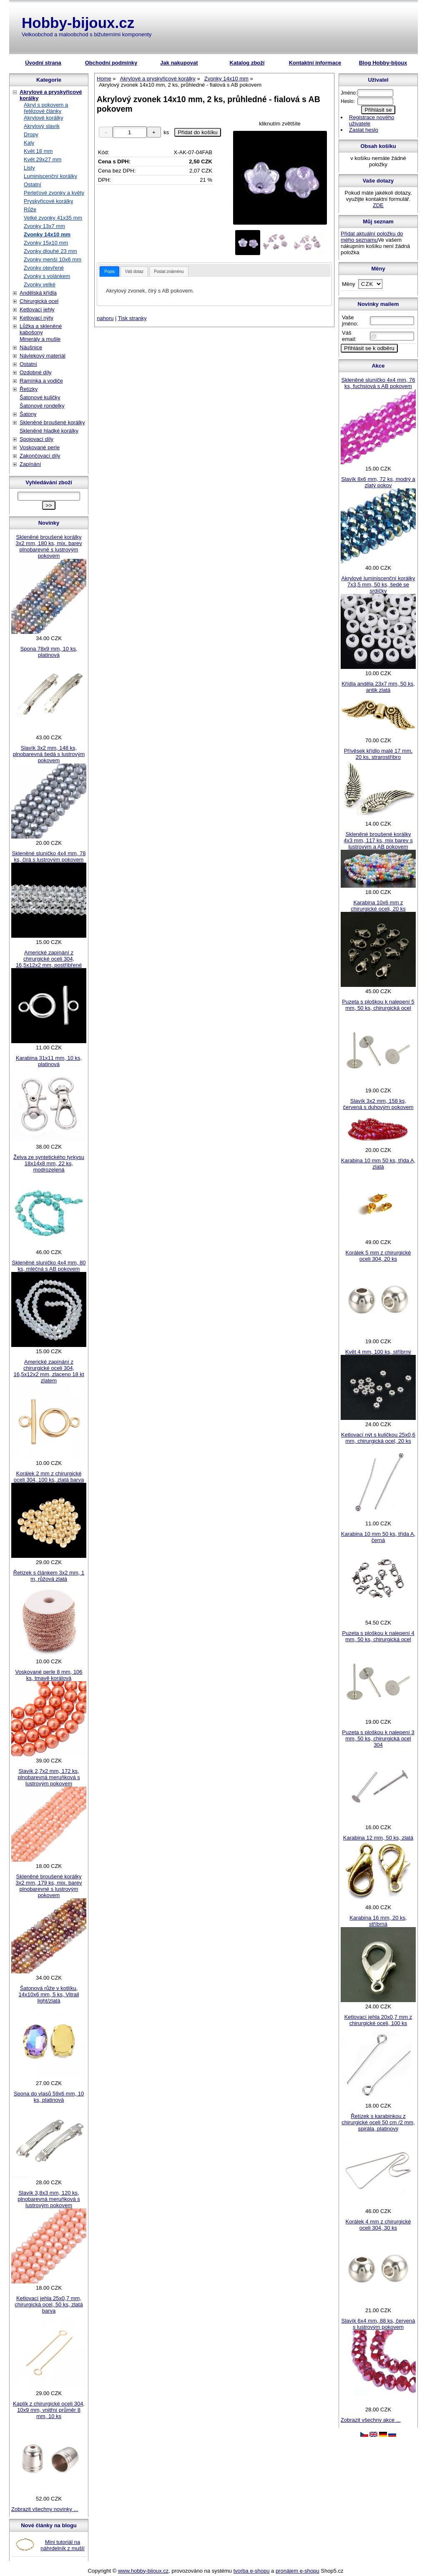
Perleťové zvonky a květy (54, 193)
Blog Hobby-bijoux (383, 63)
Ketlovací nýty (36, 318)
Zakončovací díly (40, 456)
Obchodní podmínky (111, 63)
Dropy (31, 134)
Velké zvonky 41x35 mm (53, 218)
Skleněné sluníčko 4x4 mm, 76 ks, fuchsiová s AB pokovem (378, 383)
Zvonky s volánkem (47, 276)
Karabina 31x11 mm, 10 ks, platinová (49, 1061)
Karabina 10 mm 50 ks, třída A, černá (378, 1537)
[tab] (109, 271)
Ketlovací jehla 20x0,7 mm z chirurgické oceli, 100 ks (378, 2020)
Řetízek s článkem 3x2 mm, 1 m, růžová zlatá (49, 1576)
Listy (29, 168)
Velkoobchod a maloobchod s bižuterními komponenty (86, 34)
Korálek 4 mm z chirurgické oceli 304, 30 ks (378, 2224)
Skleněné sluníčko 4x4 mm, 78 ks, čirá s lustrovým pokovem (48, 856)
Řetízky (29, 389)
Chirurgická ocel (39, 301)
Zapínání (30, 464)
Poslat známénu (169, 271)
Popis (109, 271)
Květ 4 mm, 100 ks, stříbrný (378, 1352)
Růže (30, 209)
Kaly (29, 143)
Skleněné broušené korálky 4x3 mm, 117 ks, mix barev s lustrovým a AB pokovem (378, 840)
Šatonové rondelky (42, 406)
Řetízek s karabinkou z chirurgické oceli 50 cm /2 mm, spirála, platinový (378, 2122)
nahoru (105, 318)
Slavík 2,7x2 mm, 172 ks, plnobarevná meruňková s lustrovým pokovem (49, 1777)
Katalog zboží (247, 63)
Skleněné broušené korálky (52, 422)
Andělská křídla (38, 293)
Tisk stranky (132, 318)
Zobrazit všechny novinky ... (44, 2509)
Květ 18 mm (38, 151)
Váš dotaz (134, 271)
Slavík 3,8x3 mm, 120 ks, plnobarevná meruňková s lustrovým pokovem (49, 2199)
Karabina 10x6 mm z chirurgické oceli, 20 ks (378, 905)
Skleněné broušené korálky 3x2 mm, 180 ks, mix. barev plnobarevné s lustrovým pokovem (49, 546)
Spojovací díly (36, 439)
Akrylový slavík (42, 126)
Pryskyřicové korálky (48, 201)
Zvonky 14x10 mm (47, 234)
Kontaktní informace (315, 63)
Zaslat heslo (363, 130)
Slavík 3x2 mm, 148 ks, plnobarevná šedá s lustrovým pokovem (49, 754)
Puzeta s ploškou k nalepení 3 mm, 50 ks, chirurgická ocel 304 (378, 1738)
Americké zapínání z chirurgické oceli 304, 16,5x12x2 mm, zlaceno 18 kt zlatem (48, 1371)
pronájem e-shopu (297, 2571)
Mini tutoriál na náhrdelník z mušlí (62, 2545)
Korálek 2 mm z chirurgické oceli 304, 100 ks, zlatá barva (49, 1476)
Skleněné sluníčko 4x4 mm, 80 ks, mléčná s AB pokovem (48, 1265)
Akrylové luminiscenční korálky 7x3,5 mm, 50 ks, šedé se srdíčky (378, 584)
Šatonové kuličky (40, 397)
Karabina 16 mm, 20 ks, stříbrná (378, 1921)
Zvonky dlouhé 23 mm (50, 251)
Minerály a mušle (40, 339)
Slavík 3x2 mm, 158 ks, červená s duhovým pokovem (378, 1104)
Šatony (28, 414)
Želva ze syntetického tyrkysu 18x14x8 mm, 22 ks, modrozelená (48, 1163)
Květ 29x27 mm (42, 159)
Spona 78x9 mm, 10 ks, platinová (49, 652)
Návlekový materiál (42, 356)
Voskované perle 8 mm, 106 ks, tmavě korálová (48, 1675)
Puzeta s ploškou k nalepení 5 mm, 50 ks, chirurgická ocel (378, 1005)
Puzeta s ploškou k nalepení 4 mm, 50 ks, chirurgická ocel (378, 1636)
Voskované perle (40, 447)
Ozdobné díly (36, 372)
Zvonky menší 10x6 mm (52, 259)
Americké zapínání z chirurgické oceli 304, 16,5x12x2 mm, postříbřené (49, 958)
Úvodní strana (43, 63)
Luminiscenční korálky (50, 176)
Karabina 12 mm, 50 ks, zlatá (378, 1838)
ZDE (378, 205)
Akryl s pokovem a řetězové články (46, 108)
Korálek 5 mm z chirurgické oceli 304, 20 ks (378, 1255)
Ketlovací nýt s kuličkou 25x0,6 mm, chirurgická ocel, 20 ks (378, 1438)
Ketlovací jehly (37, 309)
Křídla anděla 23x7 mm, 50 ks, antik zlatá (378, 687)
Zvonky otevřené (44, 268)
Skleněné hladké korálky (49, 431)
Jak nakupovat (179, 63)
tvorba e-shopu (252, 2571)
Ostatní (32, 184)
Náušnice (31, 347)
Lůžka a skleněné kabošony (41, 329)
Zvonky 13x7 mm (44, 226)
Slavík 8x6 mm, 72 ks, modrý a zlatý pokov (378, 482)
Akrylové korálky (43, 118)
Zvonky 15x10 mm (46, 243)
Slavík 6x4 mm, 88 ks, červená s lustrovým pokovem (378, 2324)
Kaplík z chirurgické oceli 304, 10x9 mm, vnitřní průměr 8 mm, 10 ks (49, 2410)
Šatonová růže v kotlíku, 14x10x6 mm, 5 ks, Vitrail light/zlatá (49, 1994)
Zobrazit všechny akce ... (371, 2420)
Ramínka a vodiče (41, 381)
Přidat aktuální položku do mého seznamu (372, 236)
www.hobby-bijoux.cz (143, 2571)
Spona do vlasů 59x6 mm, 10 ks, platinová (49, 2096)
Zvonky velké (39, 284)
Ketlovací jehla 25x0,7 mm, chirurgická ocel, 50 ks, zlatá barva (49, 2304)
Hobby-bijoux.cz (78, 23)
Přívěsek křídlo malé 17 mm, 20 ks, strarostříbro (378, 754)
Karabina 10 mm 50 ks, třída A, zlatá (378, 1163)
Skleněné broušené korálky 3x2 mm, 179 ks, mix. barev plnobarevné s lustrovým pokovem (49, 1885)
